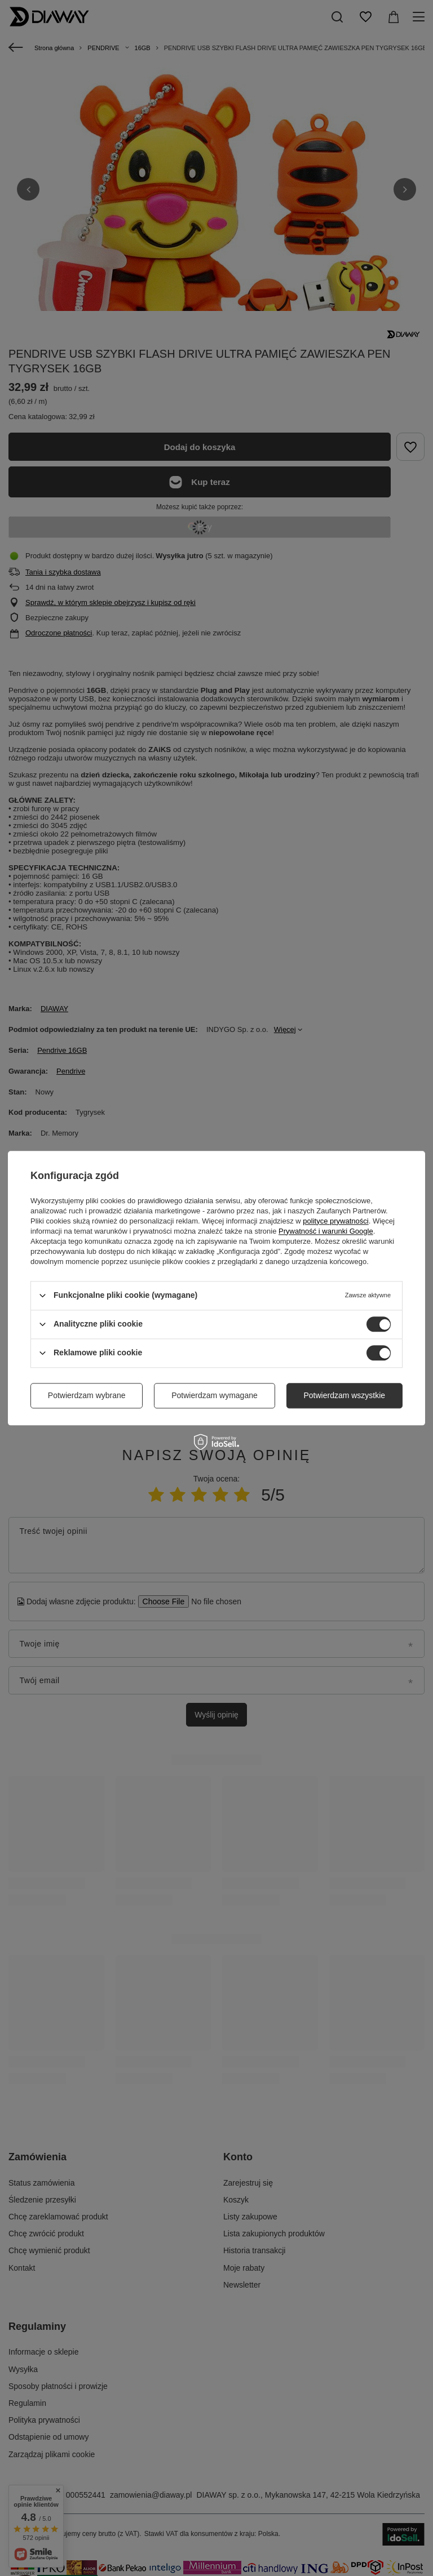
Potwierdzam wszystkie (344, 1395)
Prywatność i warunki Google (326, 1231)
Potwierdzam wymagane (214, 1395)
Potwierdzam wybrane (87, 1395)
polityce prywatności (335, 1221)
